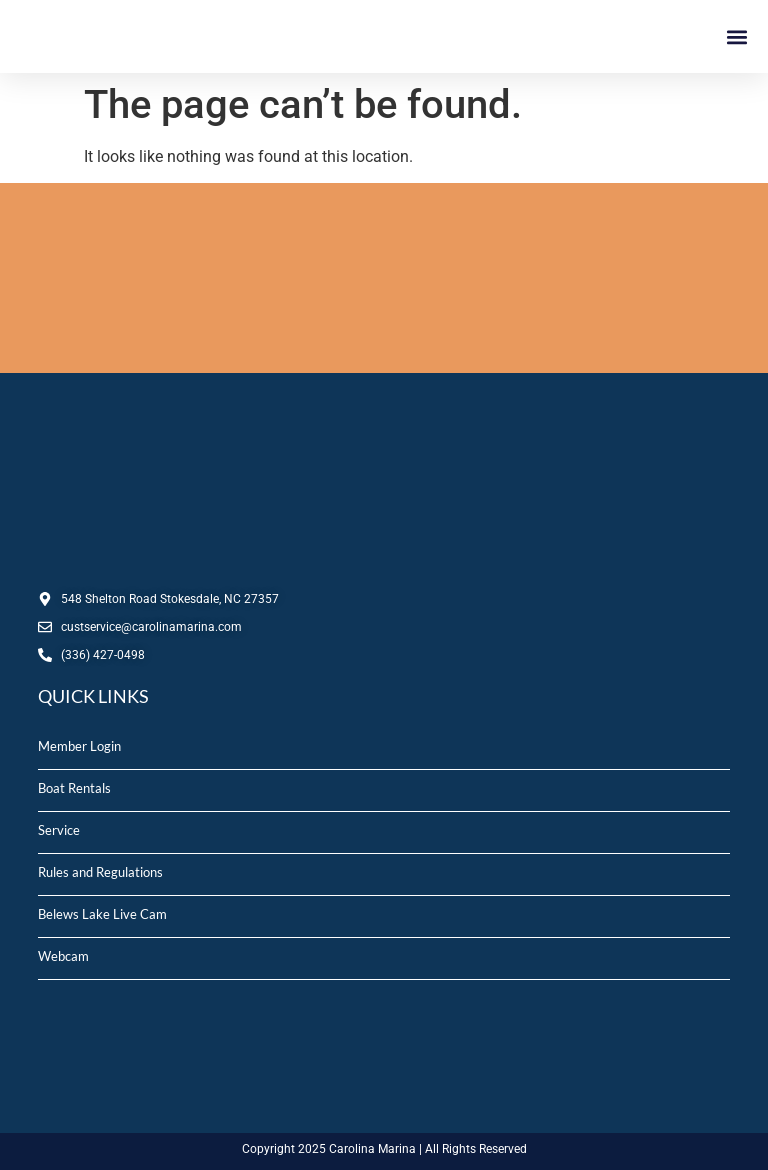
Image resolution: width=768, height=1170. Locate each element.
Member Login (79, 746)
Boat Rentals (74, 788)
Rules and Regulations (100, 872)
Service (59, 830)
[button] (736, 36)
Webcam (63, 956)
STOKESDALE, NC (384, 278)
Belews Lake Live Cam (102, 914)
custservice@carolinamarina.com (151, 627)
